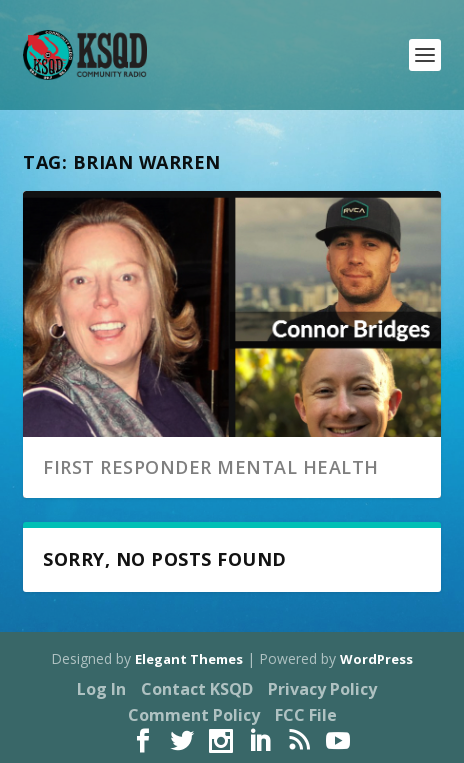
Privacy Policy (322, 689)
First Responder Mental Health (211, 467)
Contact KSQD (197, 689)
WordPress (376, 659)
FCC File (306, 715)
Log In (101, 689)
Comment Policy (194, 715)
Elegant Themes (189, 659)
